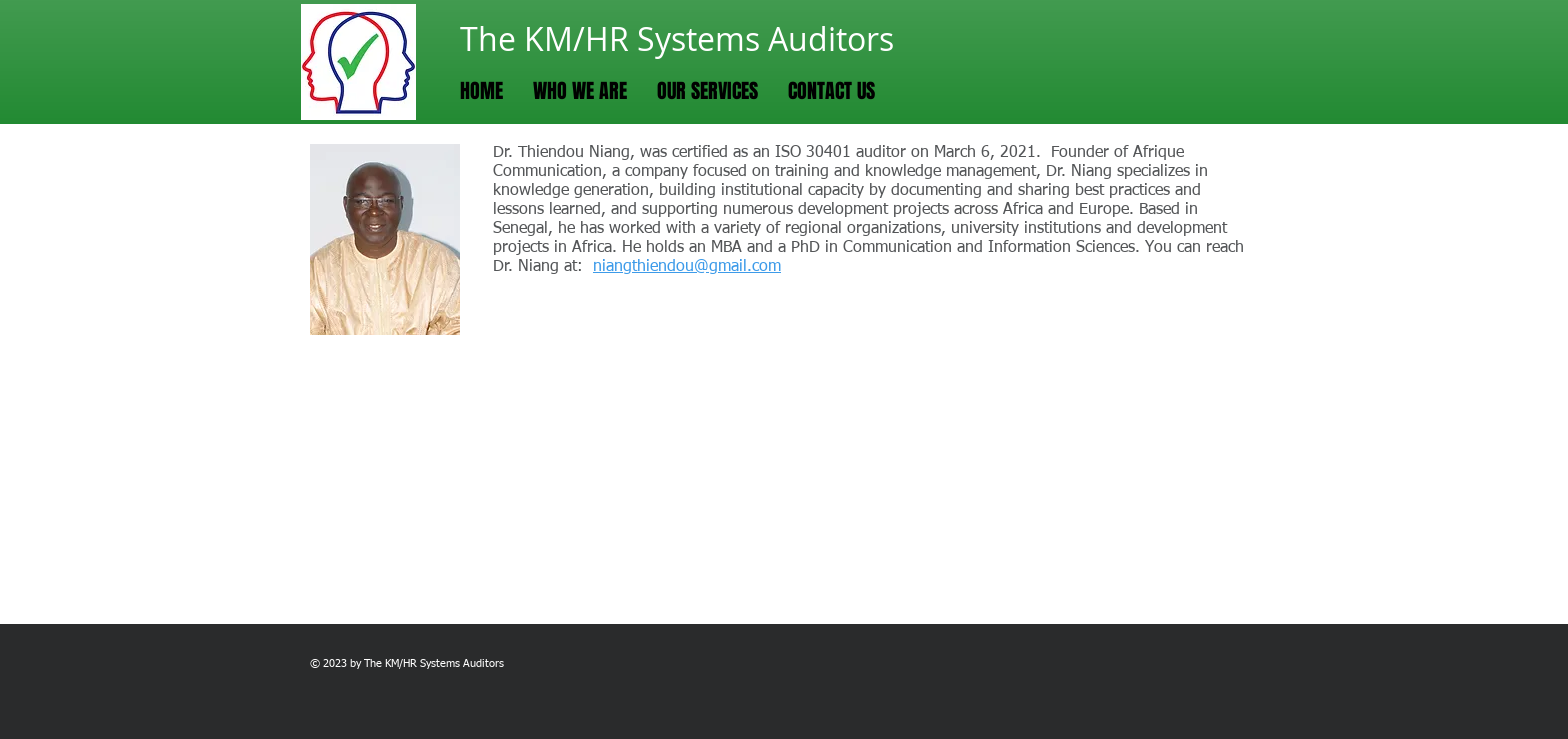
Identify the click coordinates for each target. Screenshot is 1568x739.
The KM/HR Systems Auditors (677, 38)
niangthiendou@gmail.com (687, 267)
